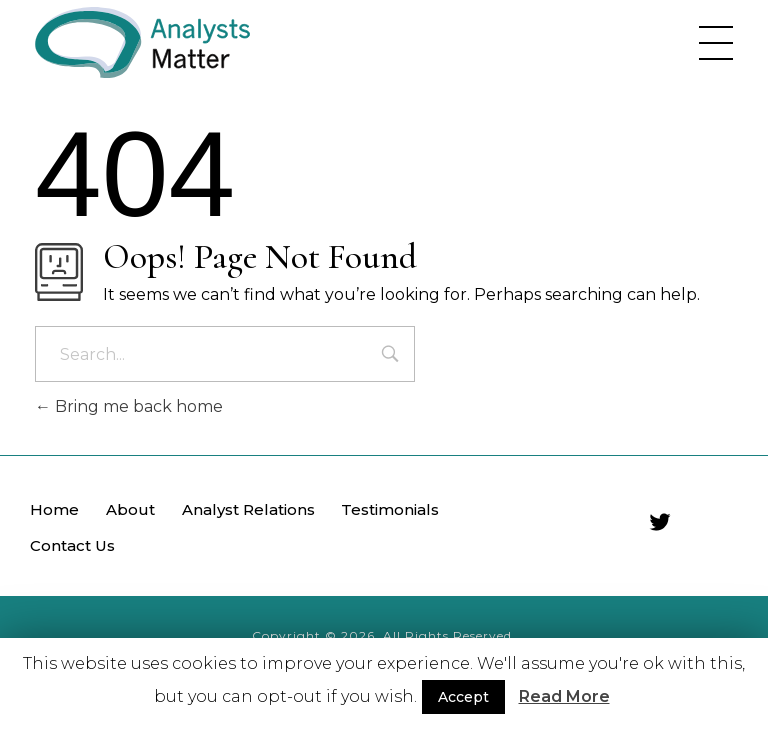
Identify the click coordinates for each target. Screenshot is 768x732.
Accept (463, 697)
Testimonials (390, 509)
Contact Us (72, 545)
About (130, 509)
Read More (564, 696)
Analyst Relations (248, 509)
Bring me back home (129, 406)
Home (54, 509)
